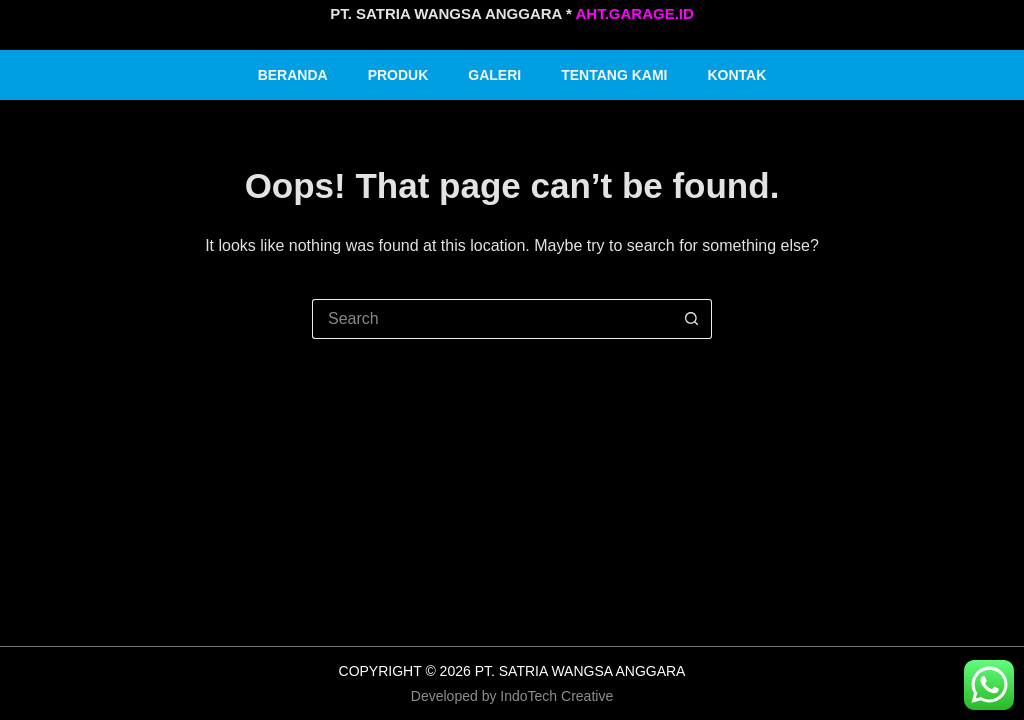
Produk (398, 75)
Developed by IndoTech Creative (512, 696)
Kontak (737, 75)
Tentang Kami (614, 75)
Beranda (293, 75)
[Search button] (692, 319)
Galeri (494, 75)
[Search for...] (492, 319)
